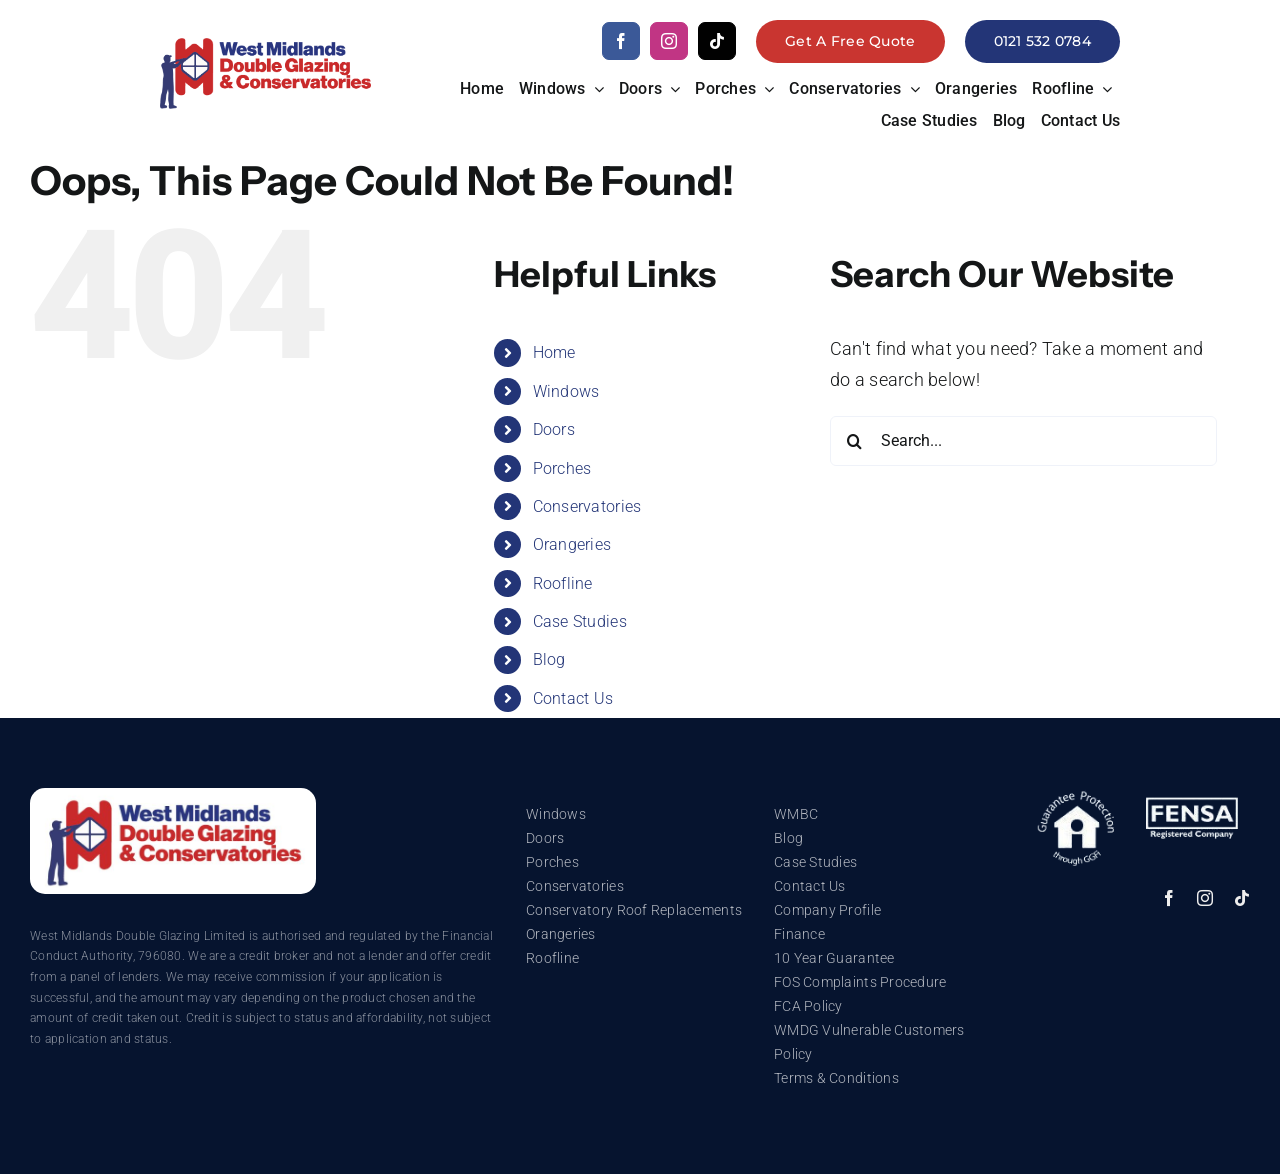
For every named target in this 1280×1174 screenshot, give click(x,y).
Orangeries (572, 544)
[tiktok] (717, 41)
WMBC (796, 814)
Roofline (563, 583)
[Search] (855, 441)
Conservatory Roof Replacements (634, 910)
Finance (799, 934)
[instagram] (669, 41)
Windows (566, 391)
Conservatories (587, 506)
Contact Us (573, 698)
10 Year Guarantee (834, 958)
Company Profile (827, 910)
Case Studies (580, 621)
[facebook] (621, 41)
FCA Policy (808, 1006)
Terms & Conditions (836, 1078)
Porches (562, 468)
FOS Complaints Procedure (860, 982)
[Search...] (1023, 441)
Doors (554, 429)
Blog (549, 659)
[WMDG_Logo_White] (173, 796)
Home (554, 352)
